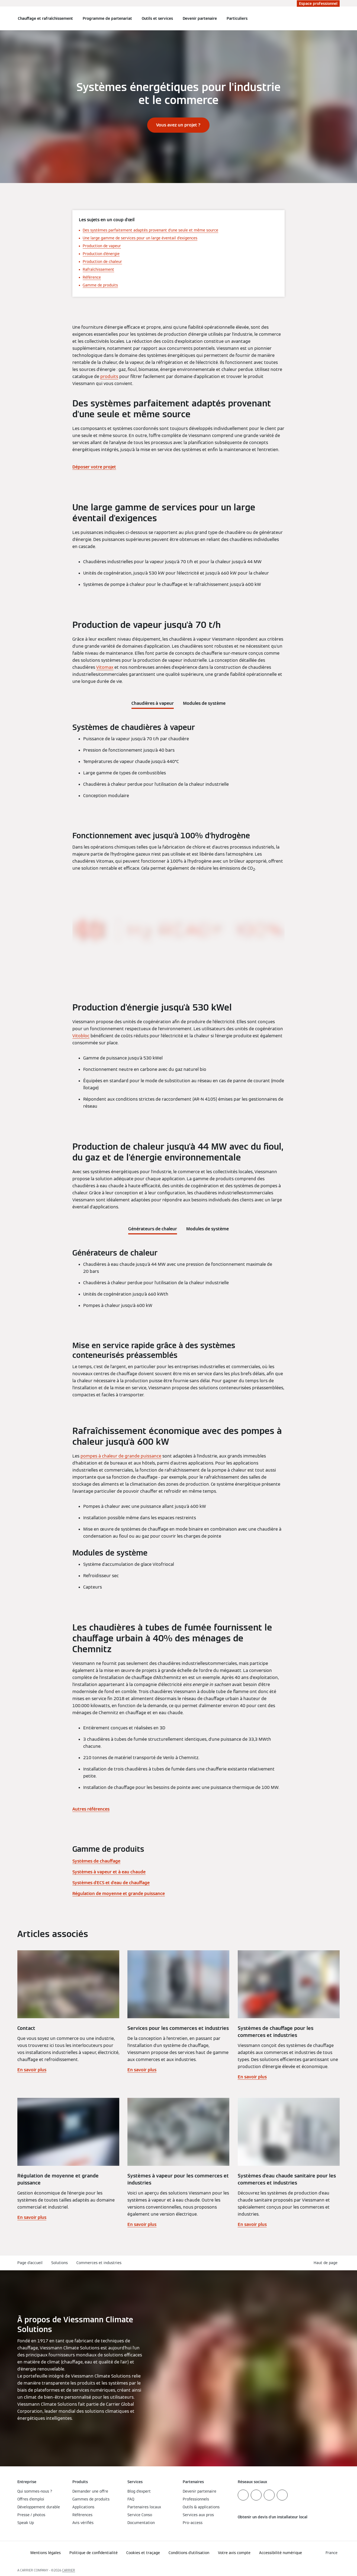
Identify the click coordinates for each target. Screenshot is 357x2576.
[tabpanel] (178, 763)
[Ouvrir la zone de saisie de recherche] (337, 18)
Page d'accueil (30, 2262)
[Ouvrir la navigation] (3, 18)
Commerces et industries (98, 2262)
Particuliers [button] (237, 18)
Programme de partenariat (107, 18)
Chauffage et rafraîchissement (45, 18)
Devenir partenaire (200, 18)
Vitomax (104, 667)
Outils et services (157, 18)
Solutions (59, 2262)
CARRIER (68, 2570)
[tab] (152, 702)
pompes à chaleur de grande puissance (121, 1456)
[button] (326, 2263)
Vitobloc (80, 1036)
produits (109, 376)
